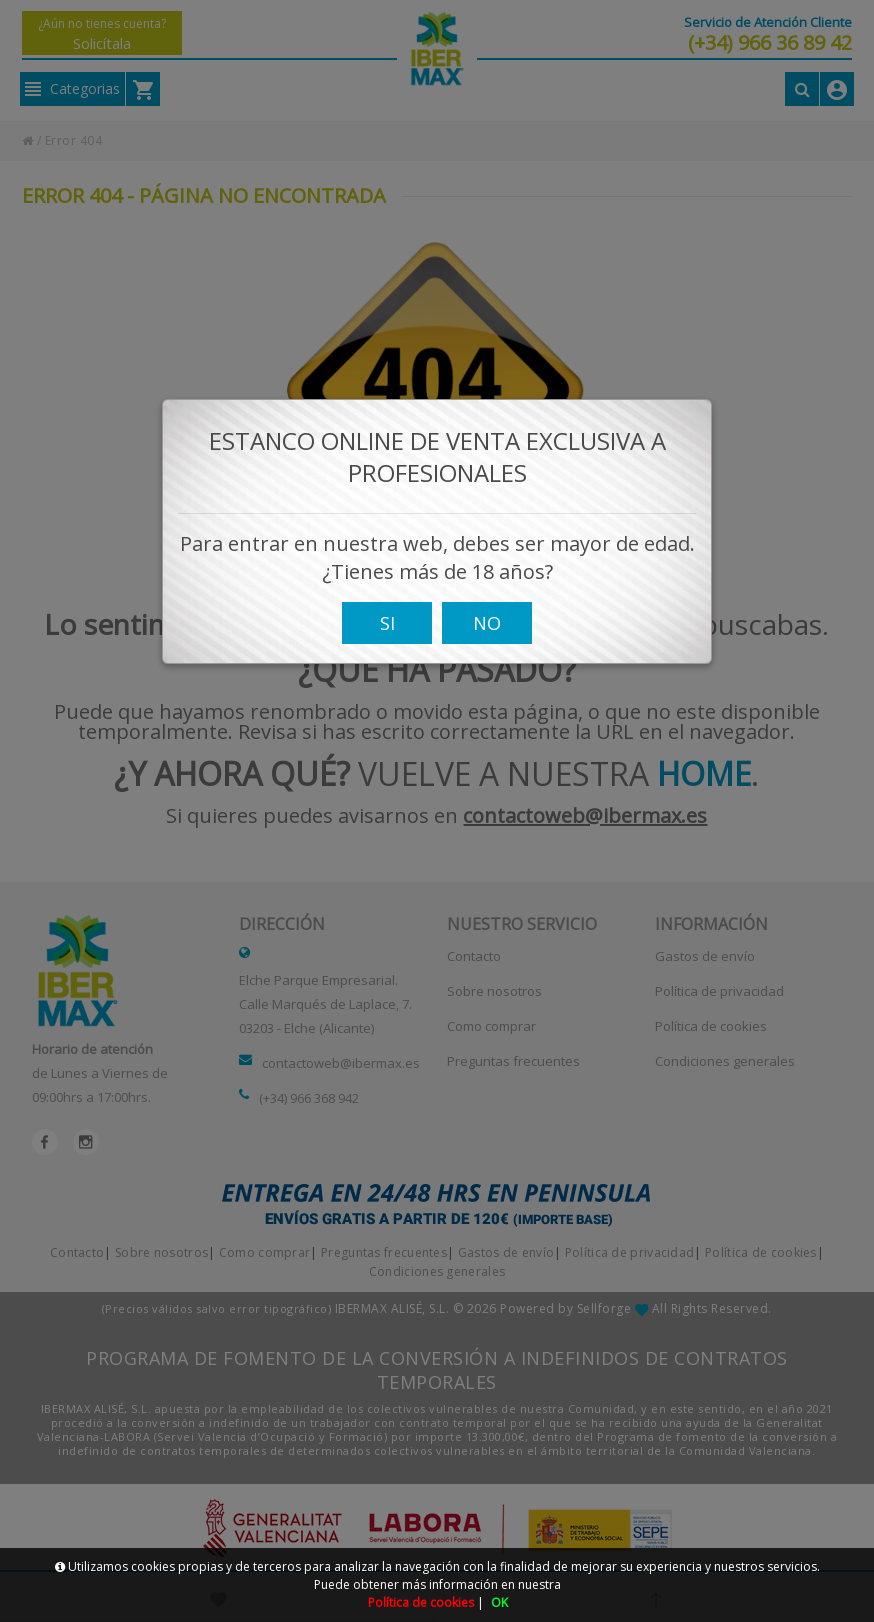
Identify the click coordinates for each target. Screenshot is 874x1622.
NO (487, 630)
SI (387, 630)
